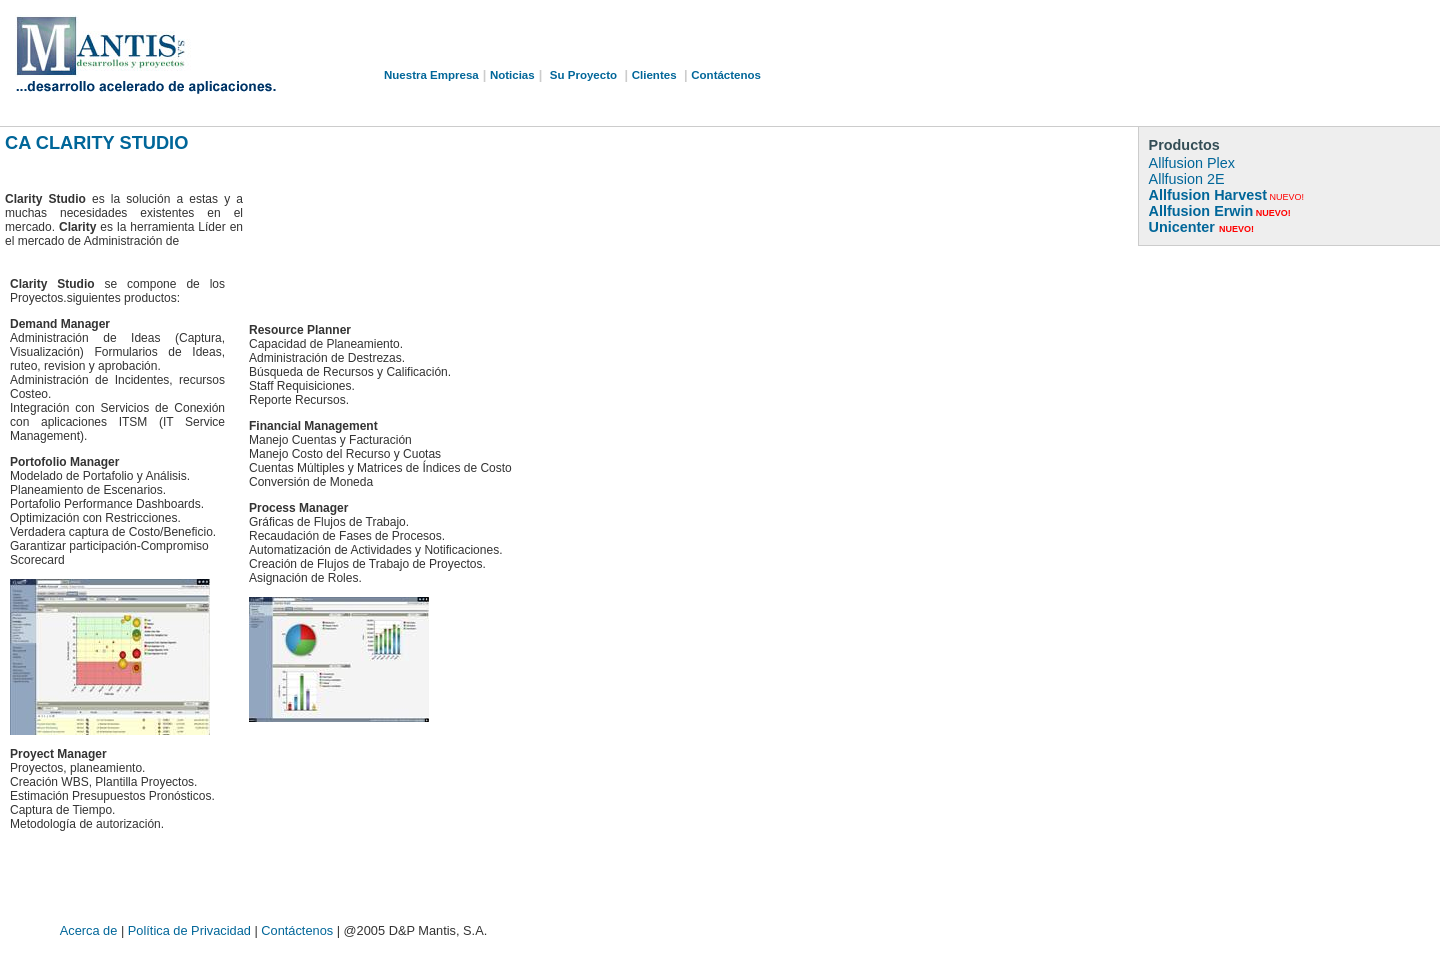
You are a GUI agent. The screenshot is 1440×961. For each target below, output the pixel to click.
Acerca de (90, 930)
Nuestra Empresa (431, 75)
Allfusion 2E (1187, 179)
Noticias (512, 75)
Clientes (654, 75)
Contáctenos (726, 75)
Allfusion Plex (1192, 163)
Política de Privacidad (191, 930)
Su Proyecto (583, 75)
